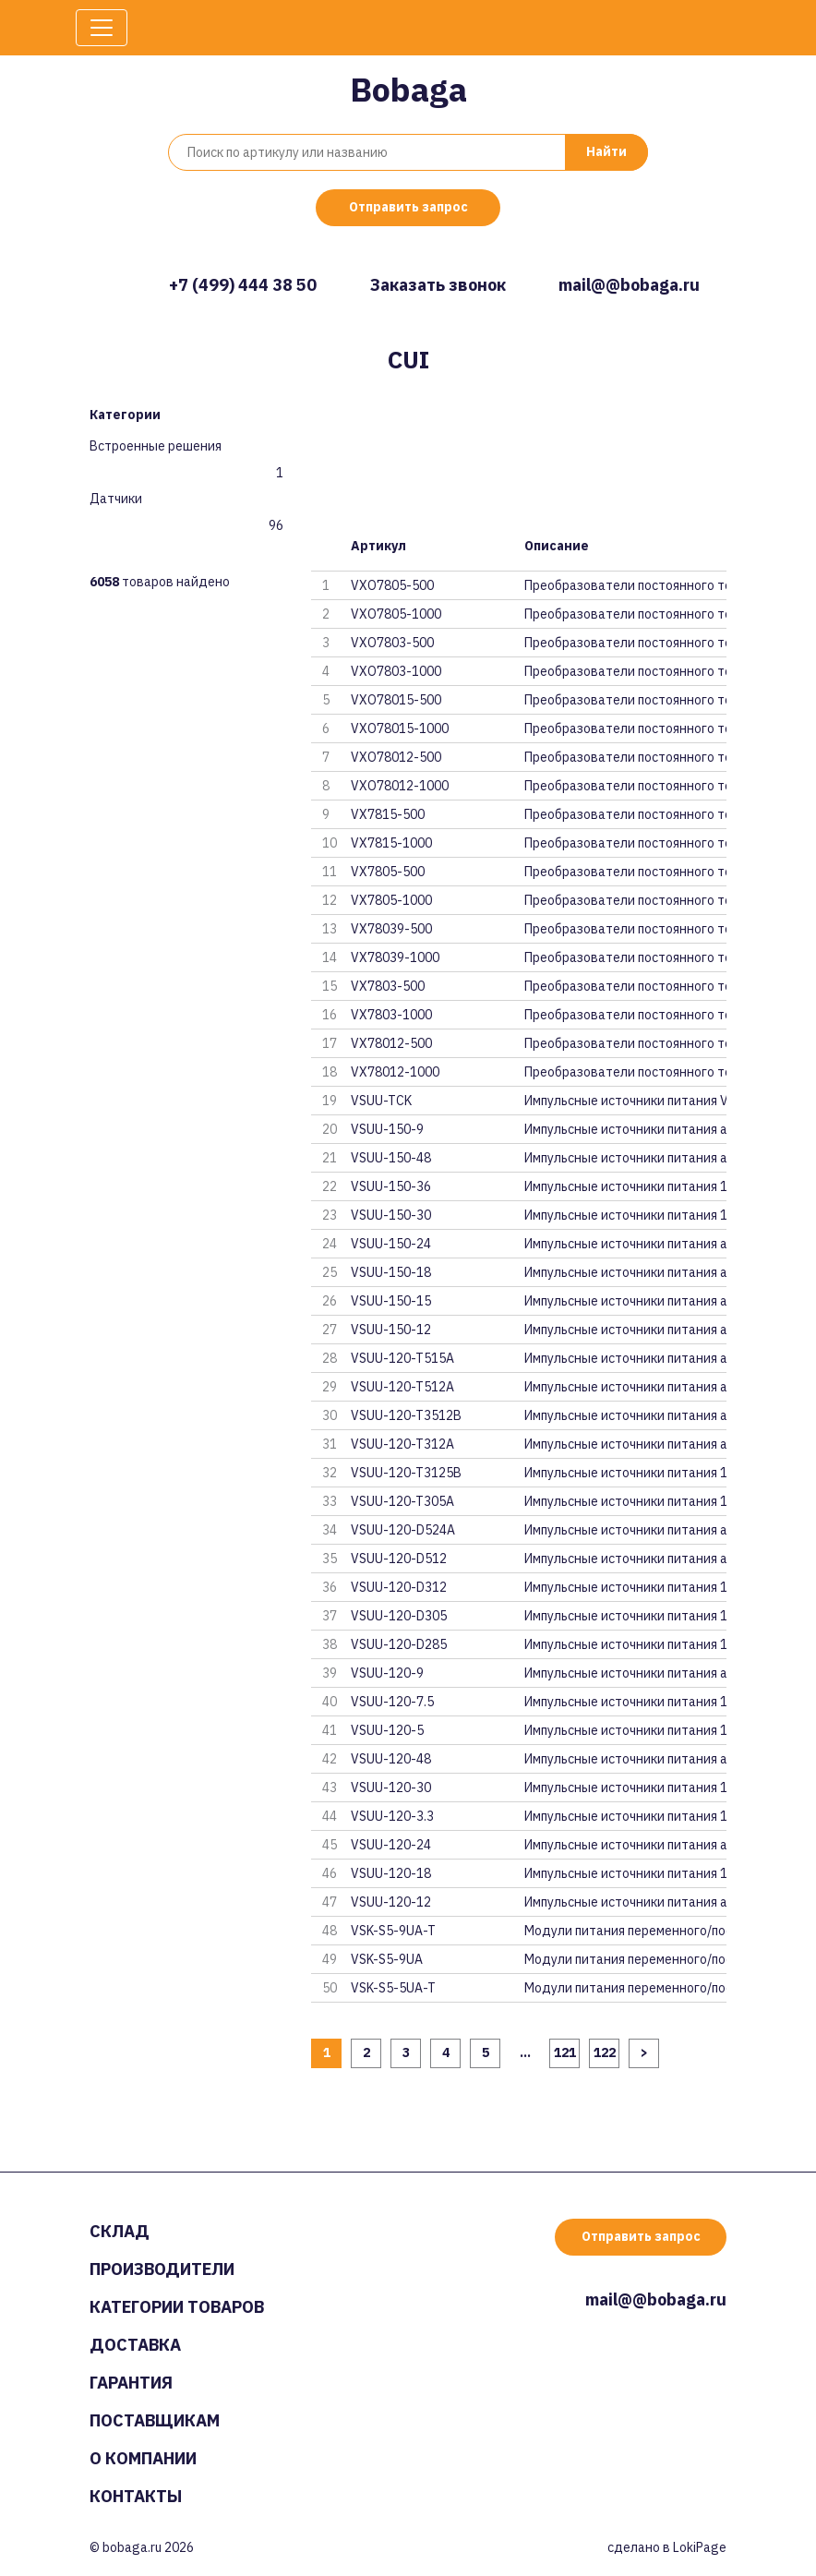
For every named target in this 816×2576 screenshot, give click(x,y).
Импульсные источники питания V (625, 1100)
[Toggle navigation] (101, 27)
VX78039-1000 (395, 957)
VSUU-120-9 (387, 1673)
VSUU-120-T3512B (406, 1415)
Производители (162, 2269)
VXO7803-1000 (396, 671)
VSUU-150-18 (391, 1272)
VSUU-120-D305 (399, 1615)
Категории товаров (177, 2306)
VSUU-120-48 (391, 1759)
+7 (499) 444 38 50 (243, 284)
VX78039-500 (391, 929)
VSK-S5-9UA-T (393, 1930)
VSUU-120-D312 (399, 1587)
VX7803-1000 (391, 1014)
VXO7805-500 (392, 585)
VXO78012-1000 (400, 785)
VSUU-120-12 (391, 1902)
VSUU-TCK (381, 1100)
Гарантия (131, 2382)
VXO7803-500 (392, 642)
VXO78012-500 (396, 757)
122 (605, 2052)
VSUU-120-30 (391, 1787)
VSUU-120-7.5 (392, 1701)
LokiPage (699, 2547)
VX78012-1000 (395, 1072)
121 (565, 2052)
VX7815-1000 (391, 843)
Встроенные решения (156, 446)
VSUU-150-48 (391, 1158)
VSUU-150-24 (391, 1243)
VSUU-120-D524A (403, 1530)
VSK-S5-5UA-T (393, 1988)
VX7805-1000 (391, 900)
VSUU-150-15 (391, 1301)
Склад (120, 2231)
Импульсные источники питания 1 (625, 1186)
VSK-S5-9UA (387, 1959)
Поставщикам (155, 2420)
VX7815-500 (388, 814)
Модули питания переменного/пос (625, 1930)
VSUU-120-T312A (402, 1444)
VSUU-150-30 (391, 1215)
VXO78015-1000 (400, 728)
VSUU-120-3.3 (392, 1816)
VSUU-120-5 (387, 1730)
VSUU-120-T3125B (406, 1472)
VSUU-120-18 (391, 1873)
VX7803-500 (388, 986)
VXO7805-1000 (396, 614)
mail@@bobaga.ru (629, 284)
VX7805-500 (388, 871)
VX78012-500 (391, 1043)
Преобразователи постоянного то (625, 585)
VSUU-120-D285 (399, 1644)
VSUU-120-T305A (402, 1501)
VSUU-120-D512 (399, 1558)
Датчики (116, 499)
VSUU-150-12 (391, 1329)
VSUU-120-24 (391, 1844)
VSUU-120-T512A (402, 1386)
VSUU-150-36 (391, 1186)
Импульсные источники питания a (625, 1129)
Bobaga (408, 89)
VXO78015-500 (396, 700)
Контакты (136, 2496)
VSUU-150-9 (387, 1129)
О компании (143, 2458)
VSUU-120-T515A (402, 1358)
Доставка (135, 2344)
